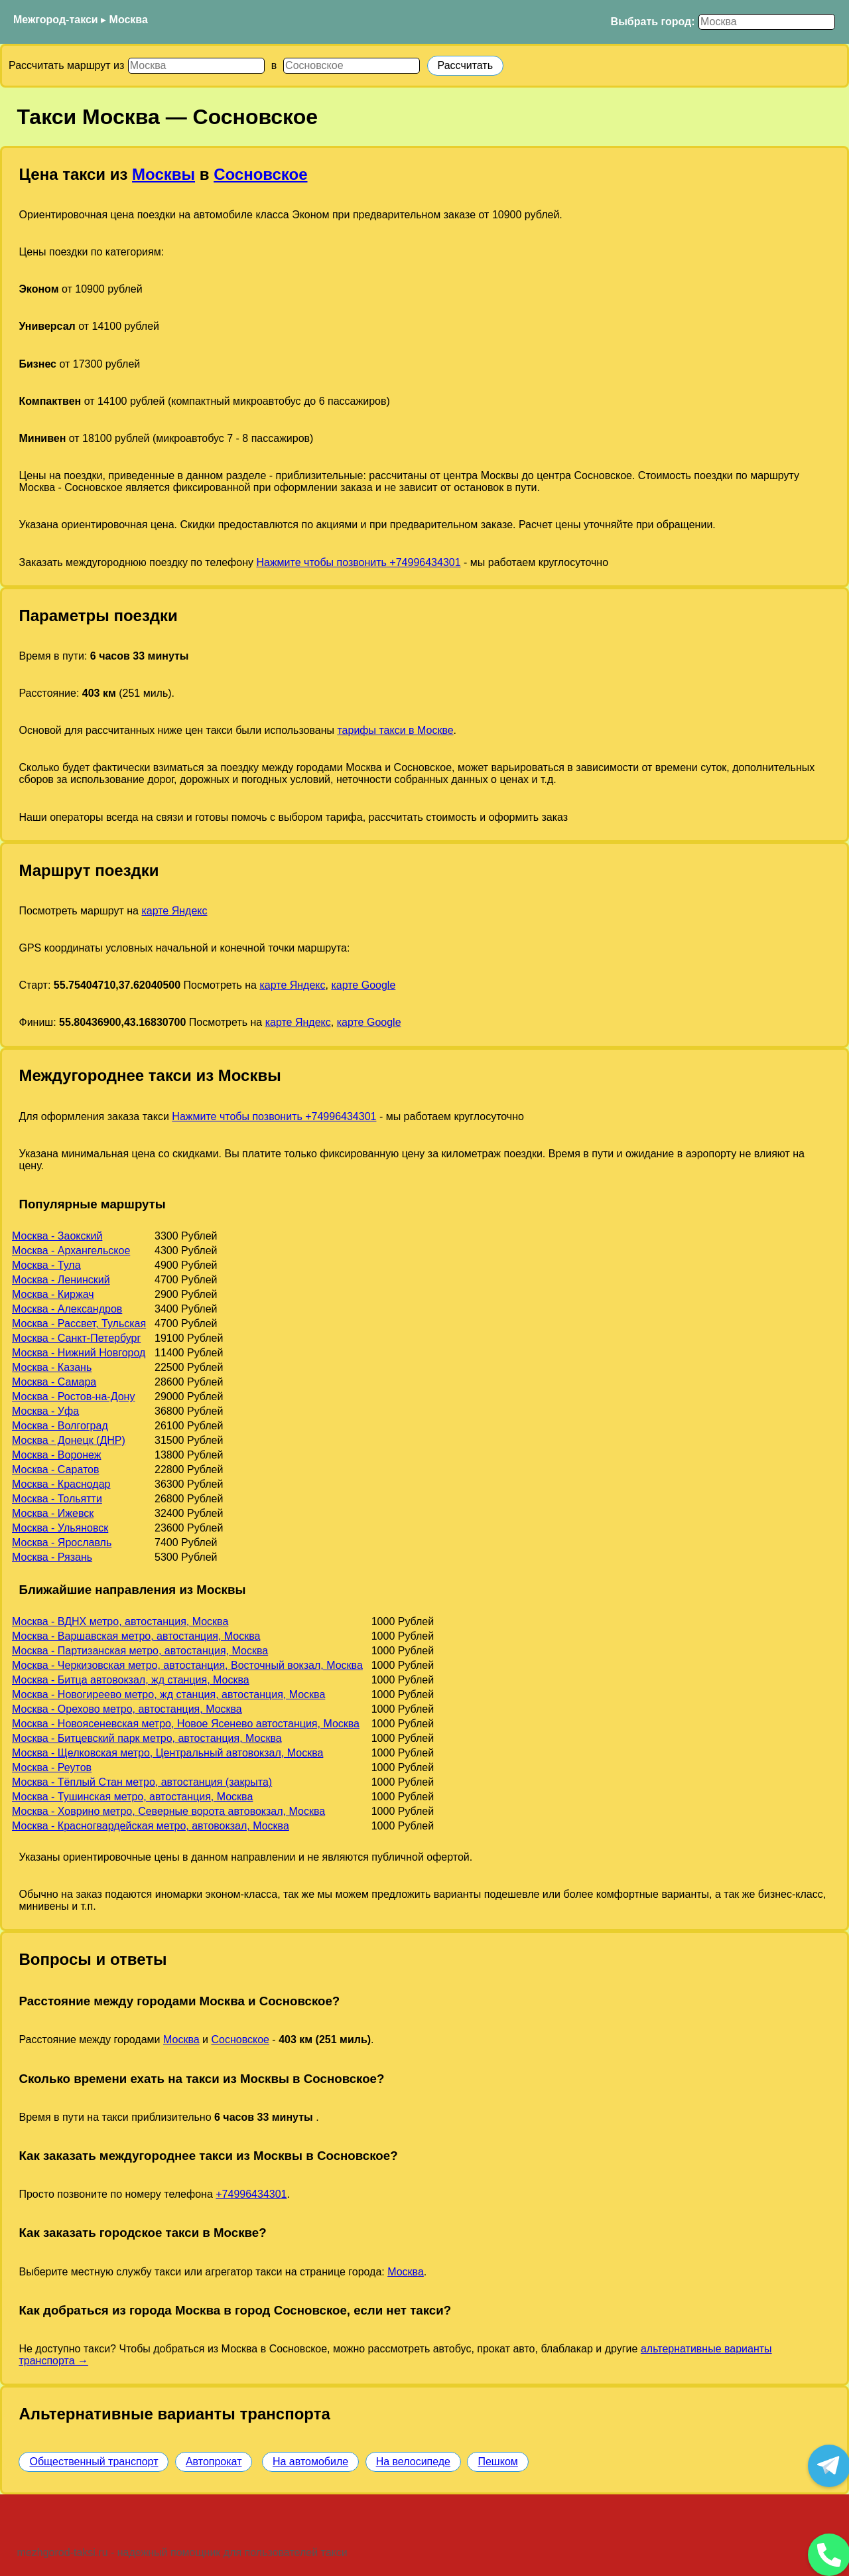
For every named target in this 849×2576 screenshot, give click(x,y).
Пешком (497, 2461)
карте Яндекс (174, 910)
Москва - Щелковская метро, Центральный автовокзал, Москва (167, 1752)
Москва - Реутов (52, 1767)
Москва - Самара (54, 1382)
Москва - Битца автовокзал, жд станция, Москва (130, 1679)
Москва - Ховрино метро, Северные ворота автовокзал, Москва (168, 1811)
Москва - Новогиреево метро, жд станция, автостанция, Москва (168, 1694)
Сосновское (260, 174)
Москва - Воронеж (56, 1455)
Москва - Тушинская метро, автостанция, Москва (132, 1796)
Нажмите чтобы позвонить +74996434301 (358, 562)
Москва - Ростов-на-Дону (73, 1396)
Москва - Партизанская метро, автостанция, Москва (140, 1650)
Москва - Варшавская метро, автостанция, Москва (136, 1636)
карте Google (363, 985)
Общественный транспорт (93, 2461)
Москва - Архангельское (71, 1250)
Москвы (163, 174)
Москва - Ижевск (53, 1513)
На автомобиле (310, 2461)
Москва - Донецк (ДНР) (68, 1440)
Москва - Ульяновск (60, 1528)
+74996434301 (251, 2194)
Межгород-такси (55, 19)
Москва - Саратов (55, 1469)
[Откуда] (196, 66)
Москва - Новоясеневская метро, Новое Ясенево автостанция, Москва (185, 1723)
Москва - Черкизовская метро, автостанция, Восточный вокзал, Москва (187, 1665)
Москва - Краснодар (61, 1484)
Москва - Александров (67, 1309)
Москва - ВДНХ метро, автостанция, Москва (120, 1621)
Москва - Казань (52, 1367)
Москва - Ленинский (61, 1279)
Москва (128, 19)
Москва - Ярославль (61, 1542)
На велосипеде (413, 2461)
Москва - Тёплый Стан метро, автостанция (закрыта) (142, 1782)
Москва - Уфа (45, 1411)
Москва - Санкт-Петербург (76, 1338)
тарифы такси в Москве (395, 730)
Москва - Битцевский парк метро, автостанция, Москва (147, 1738)
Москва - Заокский (57, 1236)
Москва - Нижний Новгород (78, 1352)
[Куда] (351, 66)
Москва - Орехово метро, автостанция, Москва (127, 1709)
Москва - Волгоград (60, 1425)
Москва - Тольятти (57, 1498)
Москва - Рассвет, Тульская (79, 1323)
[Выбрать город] (766, 22)
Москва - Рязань (52, 1557)
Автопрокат (214, 2461)
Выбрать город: (653, 21)
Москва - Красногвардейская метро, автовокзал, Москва (150, 1825)
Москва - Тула (46, 1265)
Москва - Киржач (53, 1294)
